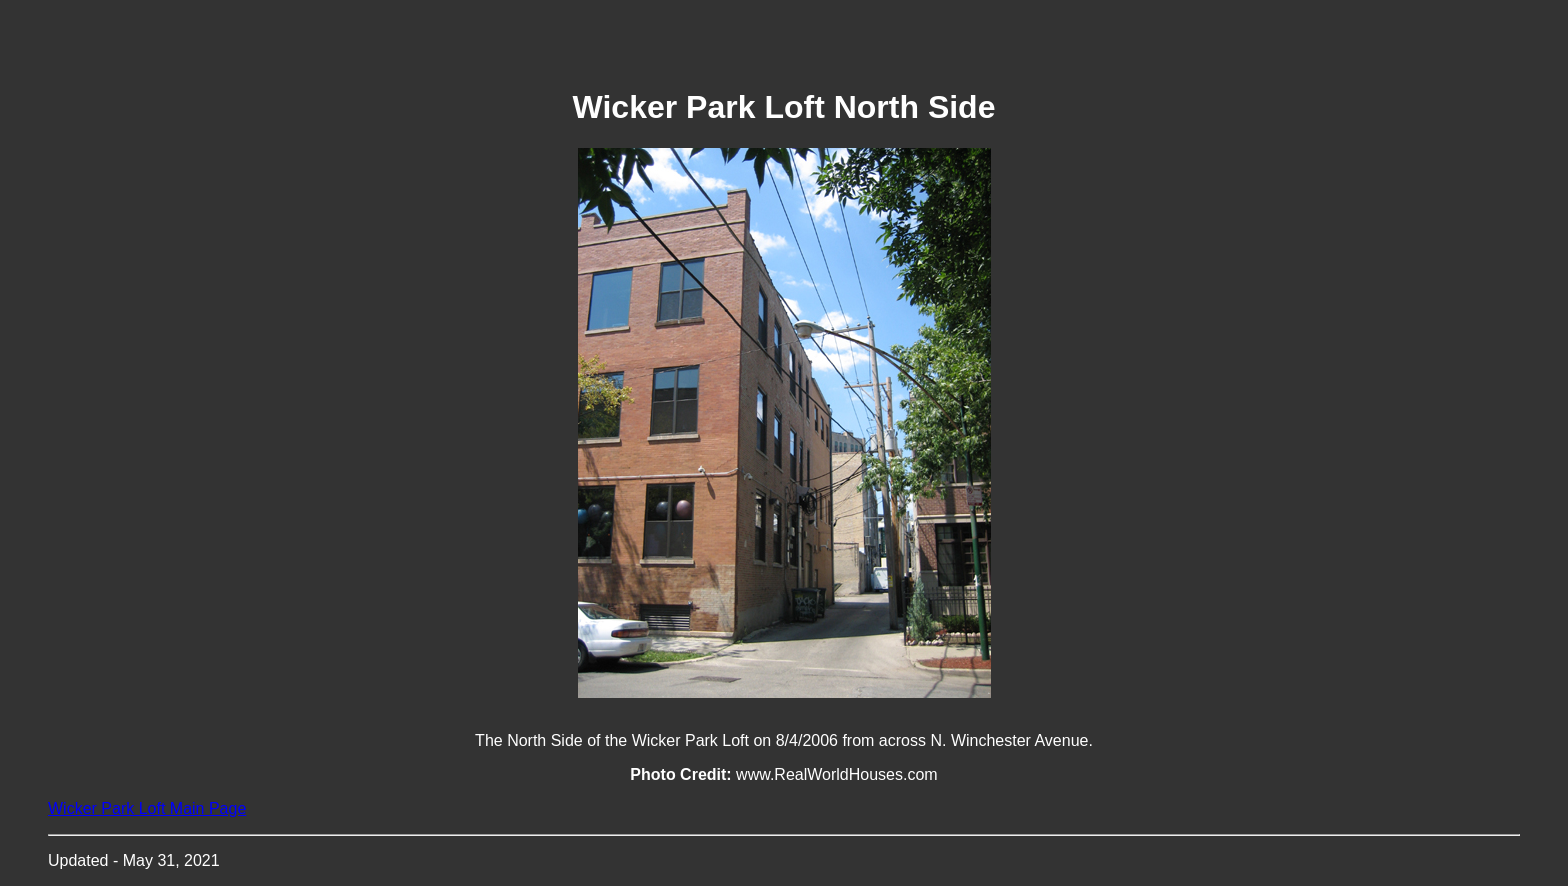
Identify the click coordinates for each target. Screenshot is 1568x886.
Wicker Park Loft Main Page (147, 808)
